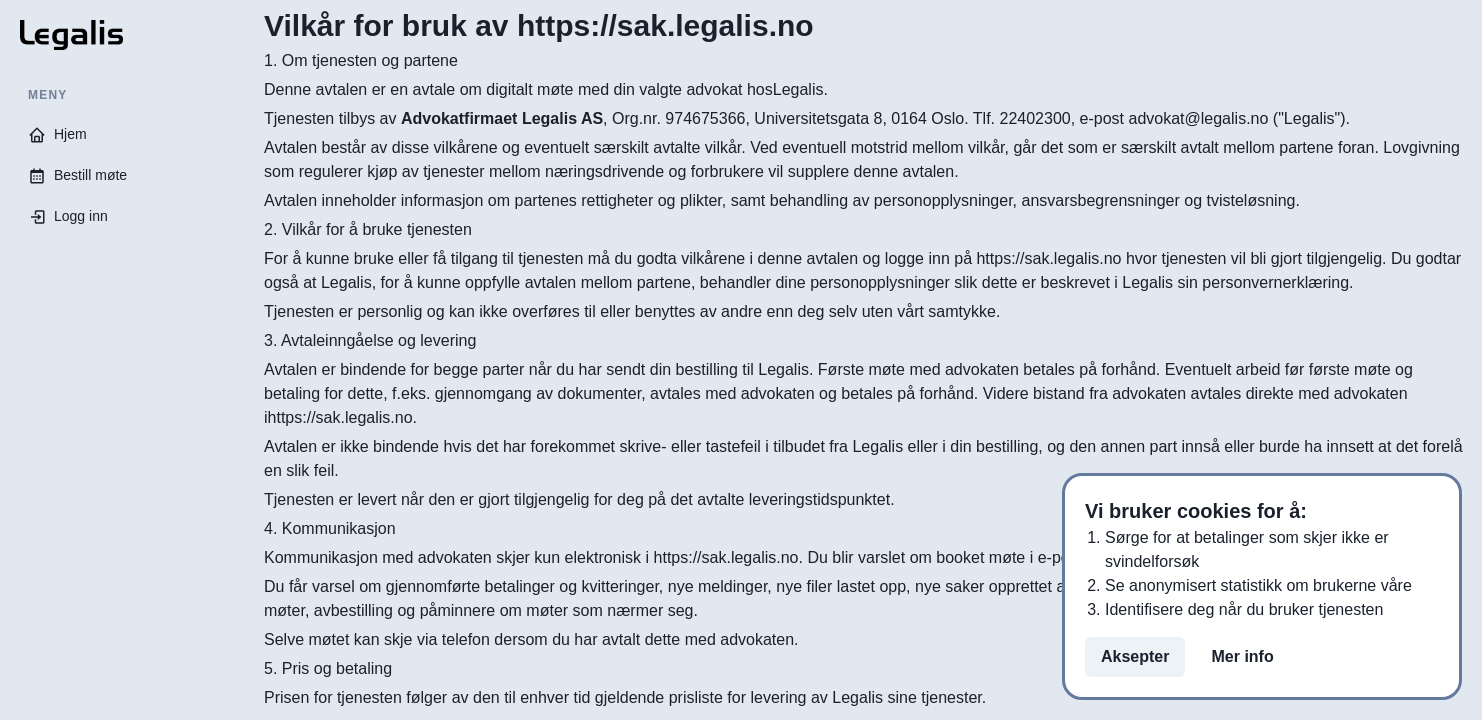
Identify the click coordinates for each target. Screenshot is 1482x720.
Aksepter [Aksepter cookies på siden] (1135, 656)
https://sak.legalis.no (726, 557)
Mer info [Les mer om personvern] (1242, 656)
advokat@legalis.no (1198, 118)
